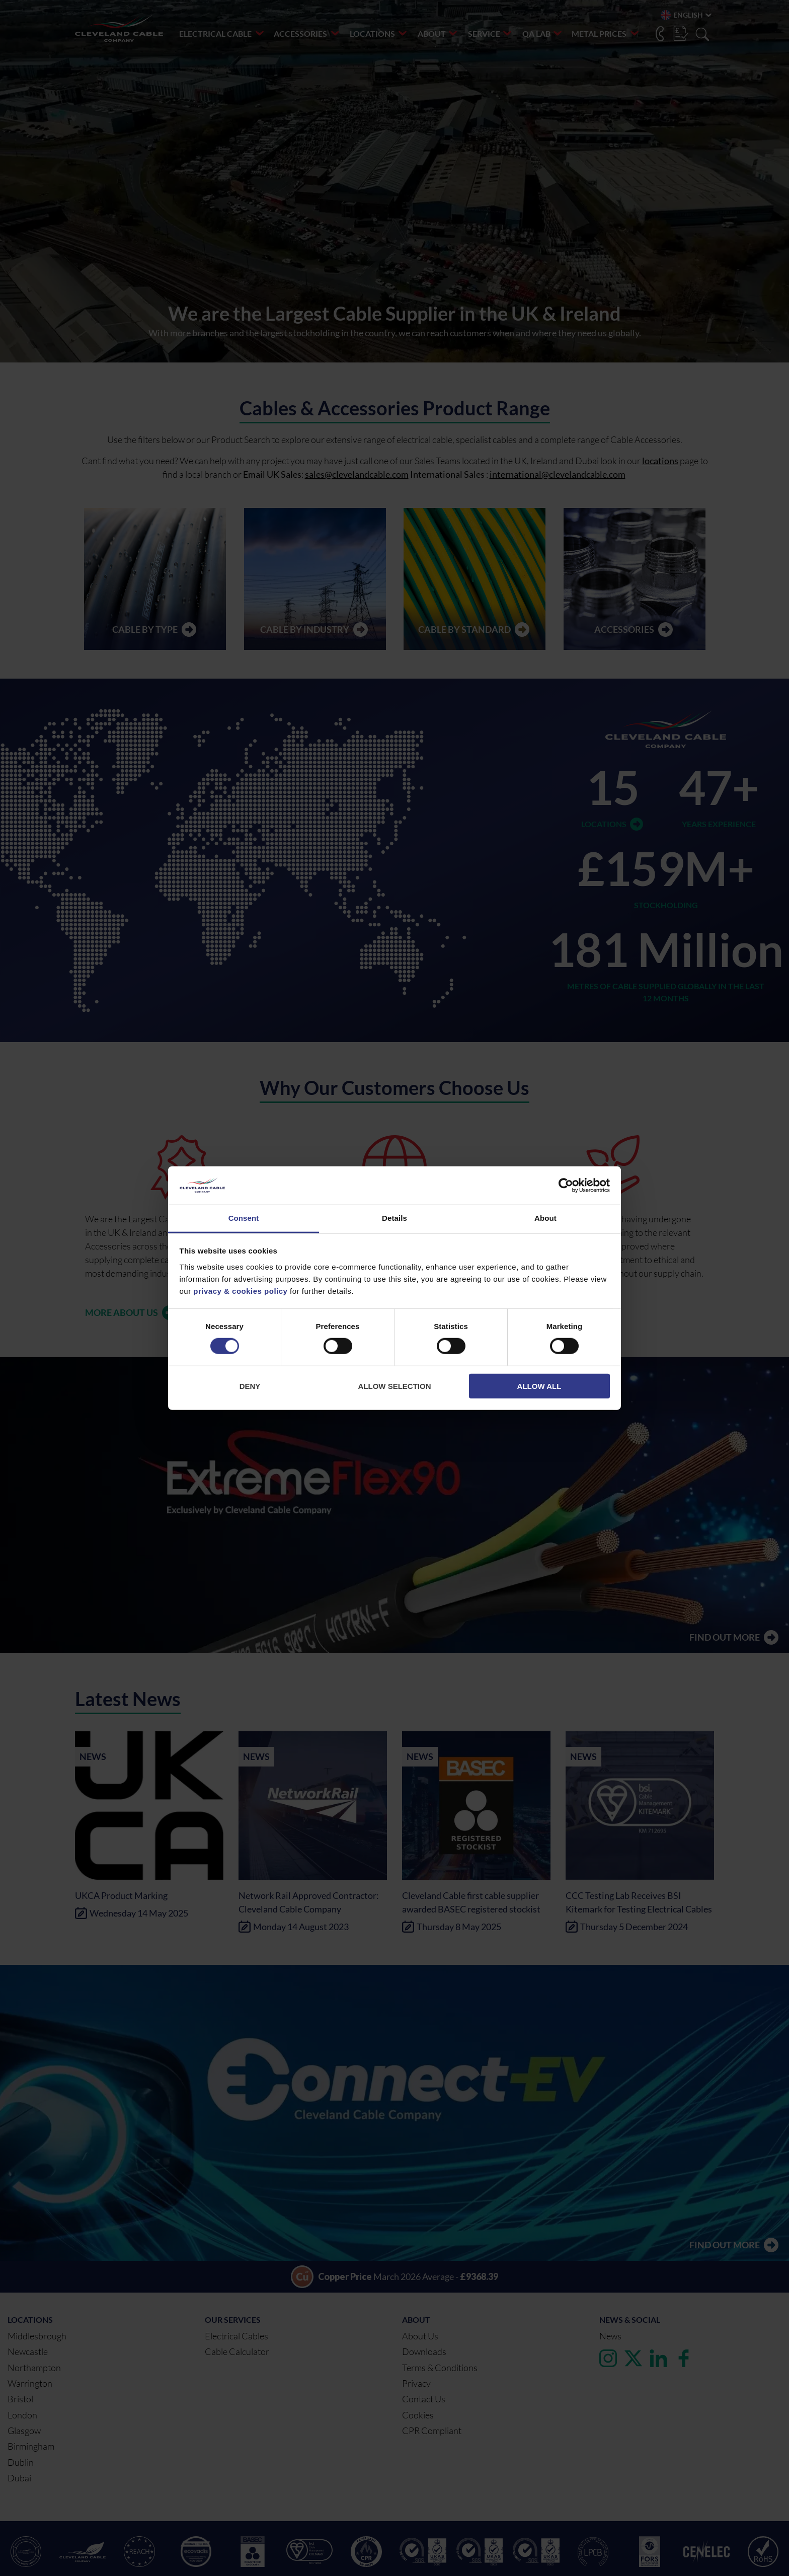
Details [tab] (394, 1218)
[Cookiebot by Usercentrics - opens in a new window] (566, 1185)
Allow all (539, 1385)
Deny (250, 1385)
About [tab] (545, 1218)
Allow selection (394, 1385)
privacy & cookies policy (240, 1291)
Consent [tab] (243, 1218)
